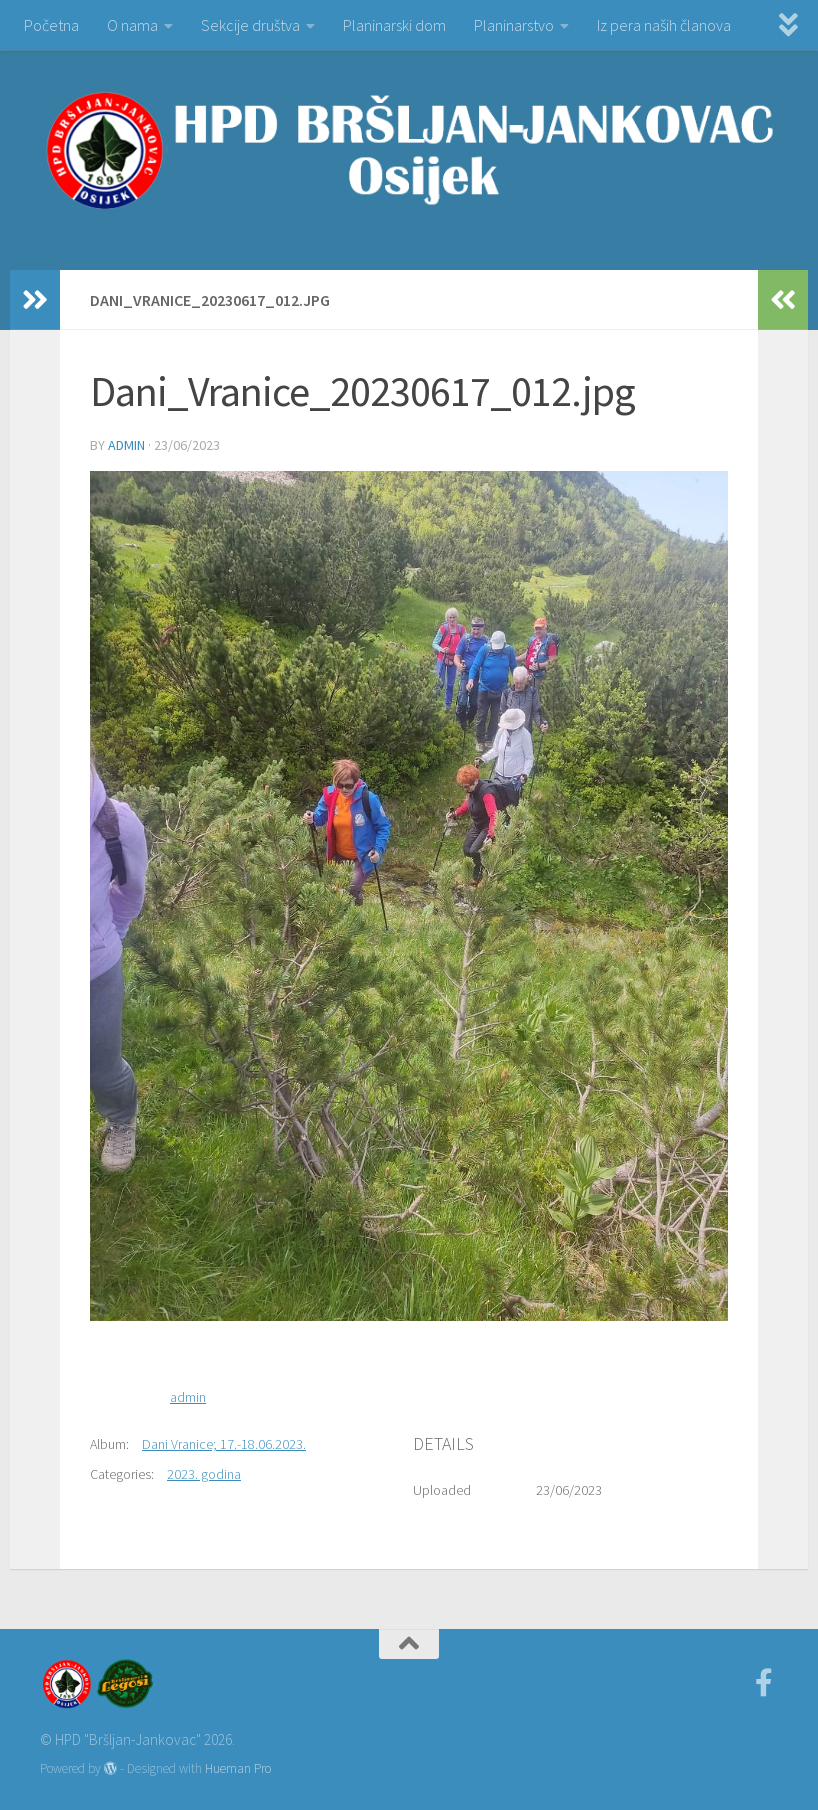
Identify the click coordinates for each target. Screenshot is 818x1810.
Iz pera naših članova (664, 25)
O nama (132, 25)
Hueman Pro (238, 1768)
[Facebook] (764, 1683)
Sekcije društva (250, 25)
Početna (51, 25)
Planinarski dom (394, 25)
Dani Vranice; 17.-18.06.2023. (224, 1444)
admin (126, 445)
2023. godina (204, 1474)
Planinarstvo (514, 25)
